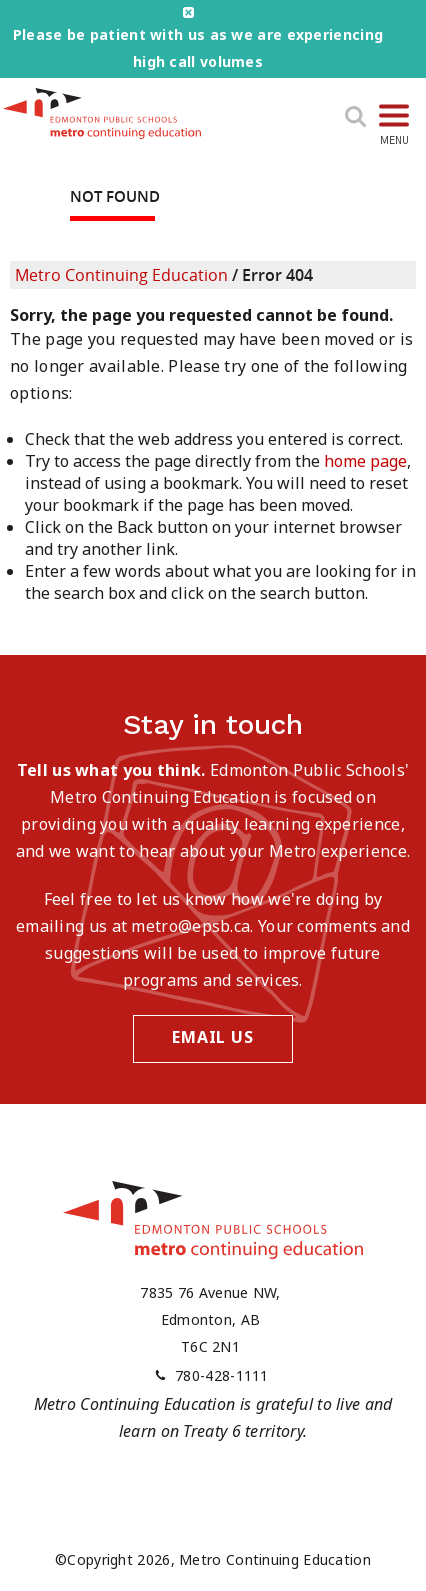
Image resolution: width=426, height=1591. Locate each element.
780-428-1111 (222, 1375)
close (188, 12)
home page (365, 461)
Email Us (212, 1037)
